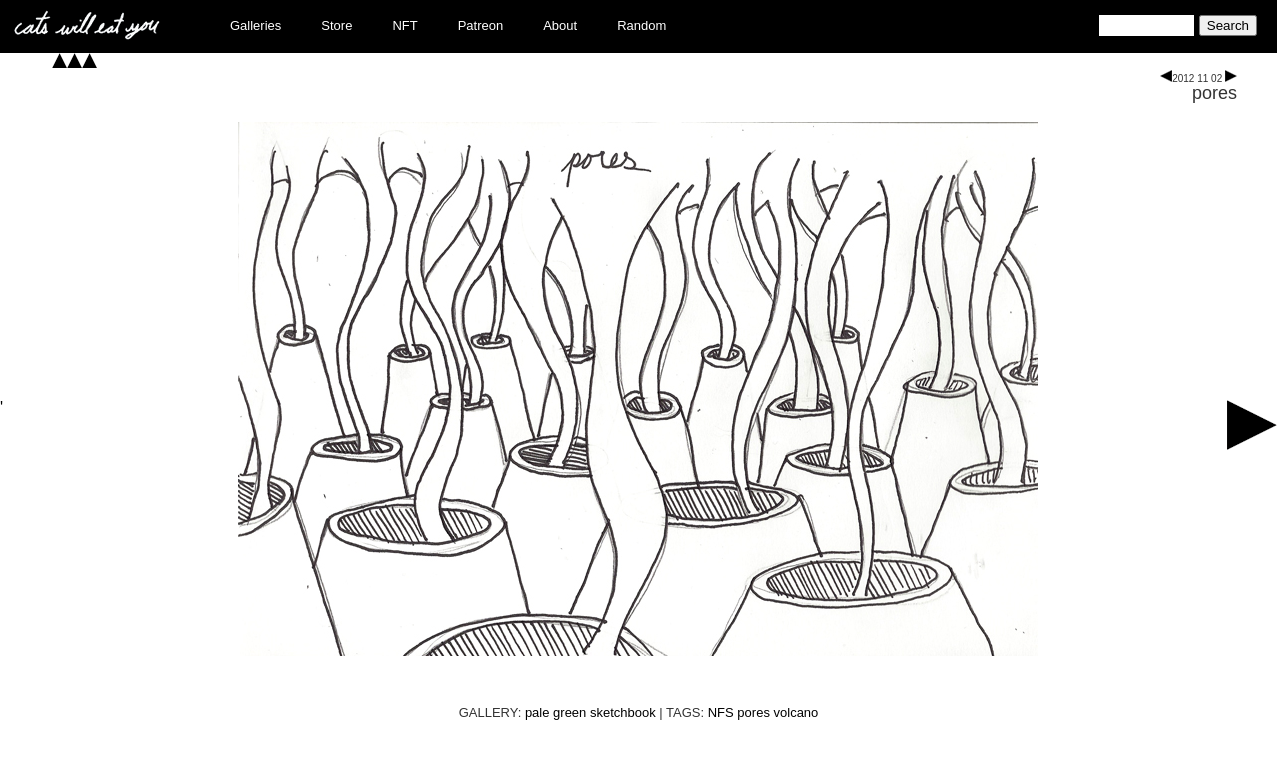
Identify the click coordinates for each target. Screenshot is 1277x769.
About (560, 25)
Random (641, 25)
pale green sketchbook (590, 712)
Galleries (255, 25)
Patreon (481, 25)
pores (1214, 93)
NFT (404, 25)
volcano (796, 712)
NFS (721, 712)
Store (336, 25)
